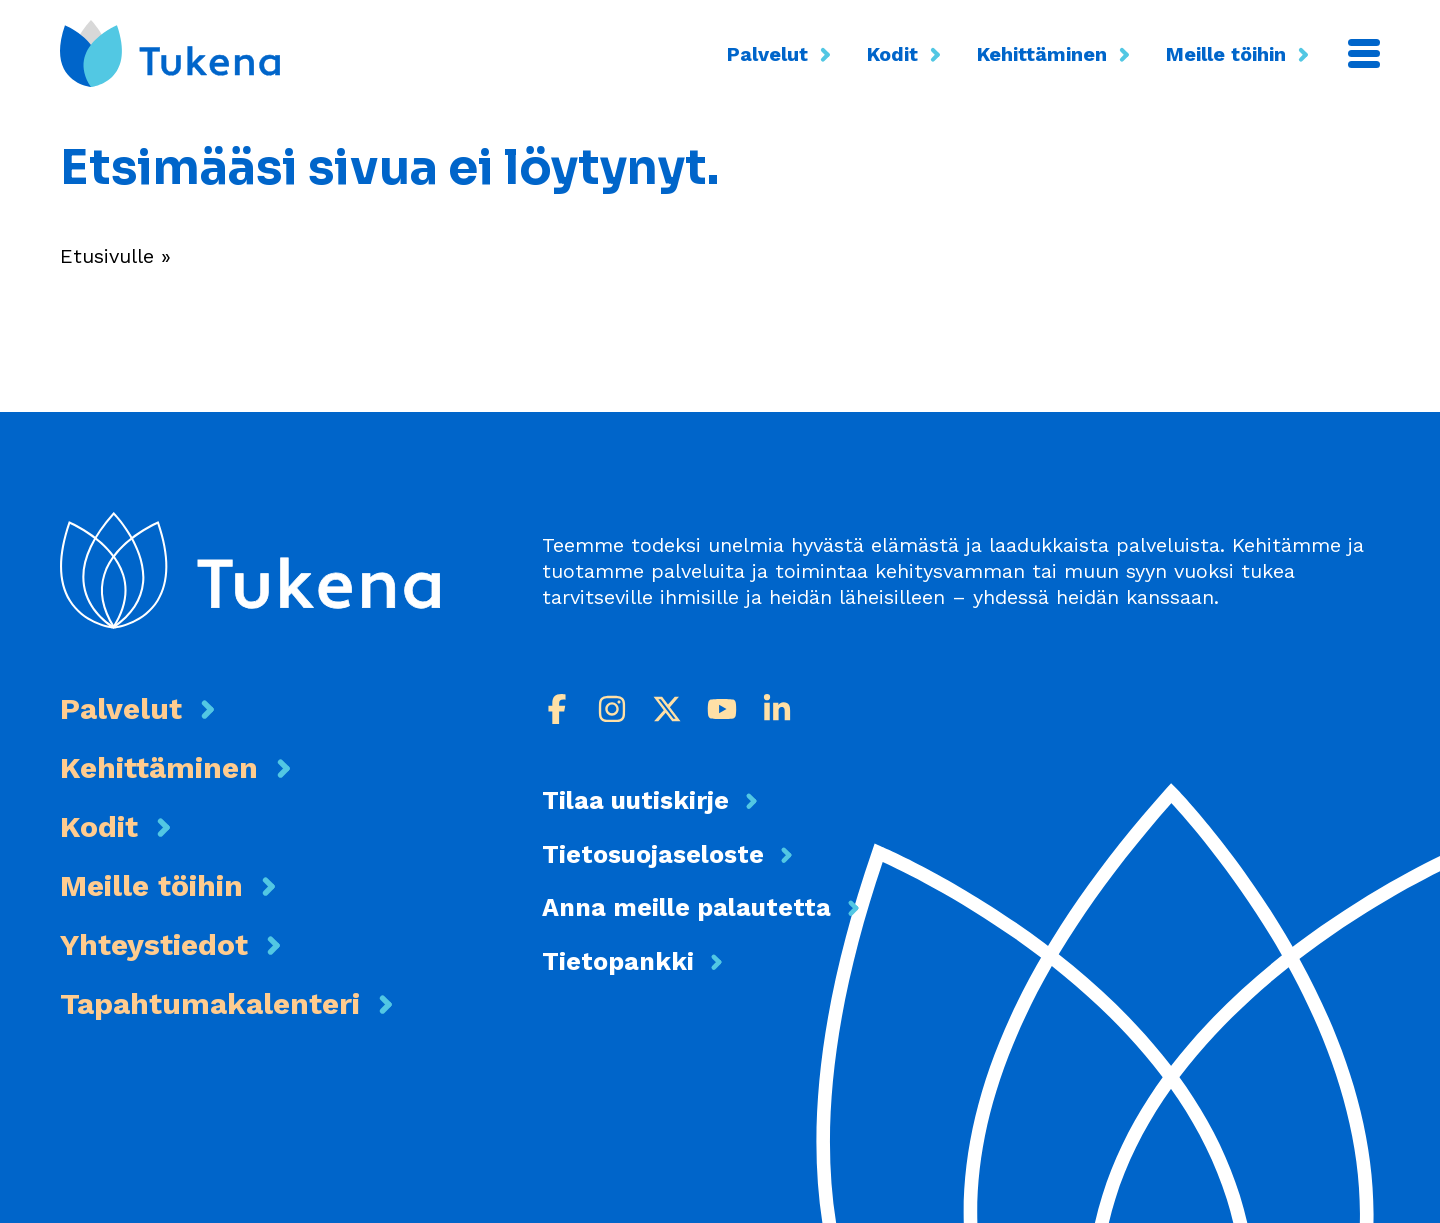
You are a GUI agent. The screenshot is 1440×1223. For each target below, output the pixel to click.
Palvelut (782, 53)
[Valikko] (1364, 53)
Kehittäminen (1056, 53)
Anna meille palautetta (686, 907)
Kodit (907, 53)
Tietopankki (618, 961)
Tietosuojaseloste (653, 854)
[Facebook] (557, 709)
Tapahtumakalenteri (210, 1003)
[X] (667, 709)
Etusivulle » (115, 256)
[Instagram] (612, 709)
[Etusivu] (170, 53)
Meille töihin (1240, 53)
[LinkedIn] (777, 709)
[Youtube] (722, 709)
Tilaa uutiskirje (635, 800)
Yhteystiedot (154, 944)
